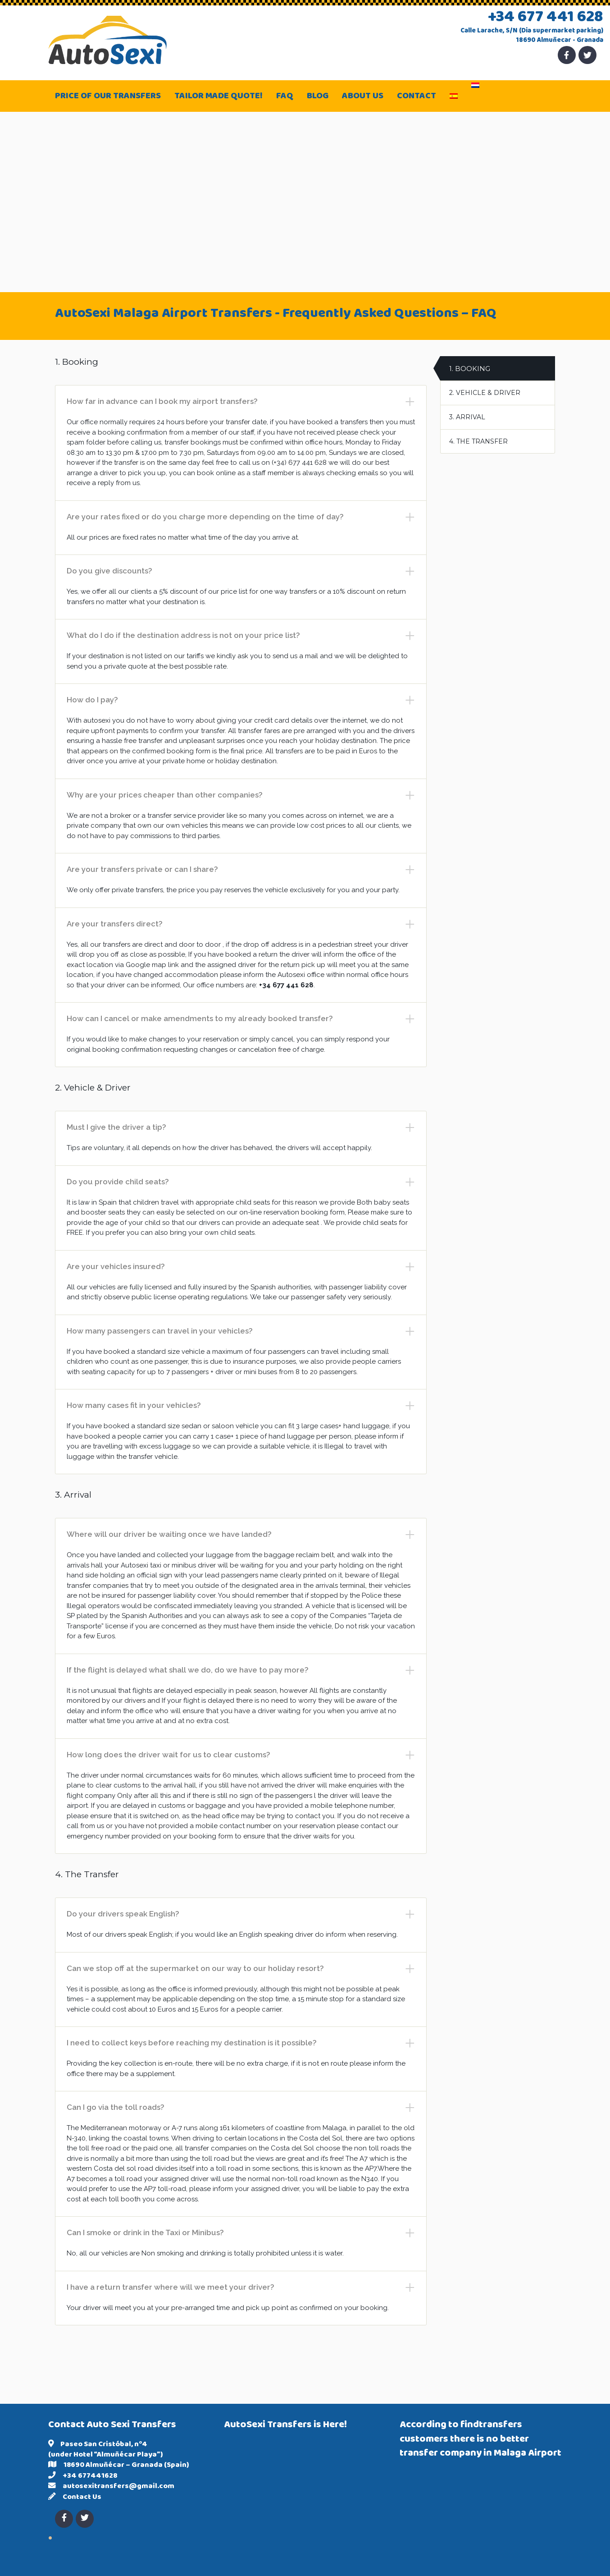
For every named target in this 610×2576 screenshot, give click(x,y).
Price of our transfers (108, 96)
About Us (362, 96)
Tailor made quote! (218, 96)
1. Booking (469, 368)
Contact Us (82, 2497)
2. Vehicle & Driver (484, 393)
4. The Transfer (478, 441)
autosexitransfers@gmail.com (118, 2486)
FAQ (284, 96)
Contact (416, 96)
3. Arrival (467, 417)
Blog (317, 96)
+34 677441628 (90, 2476)
